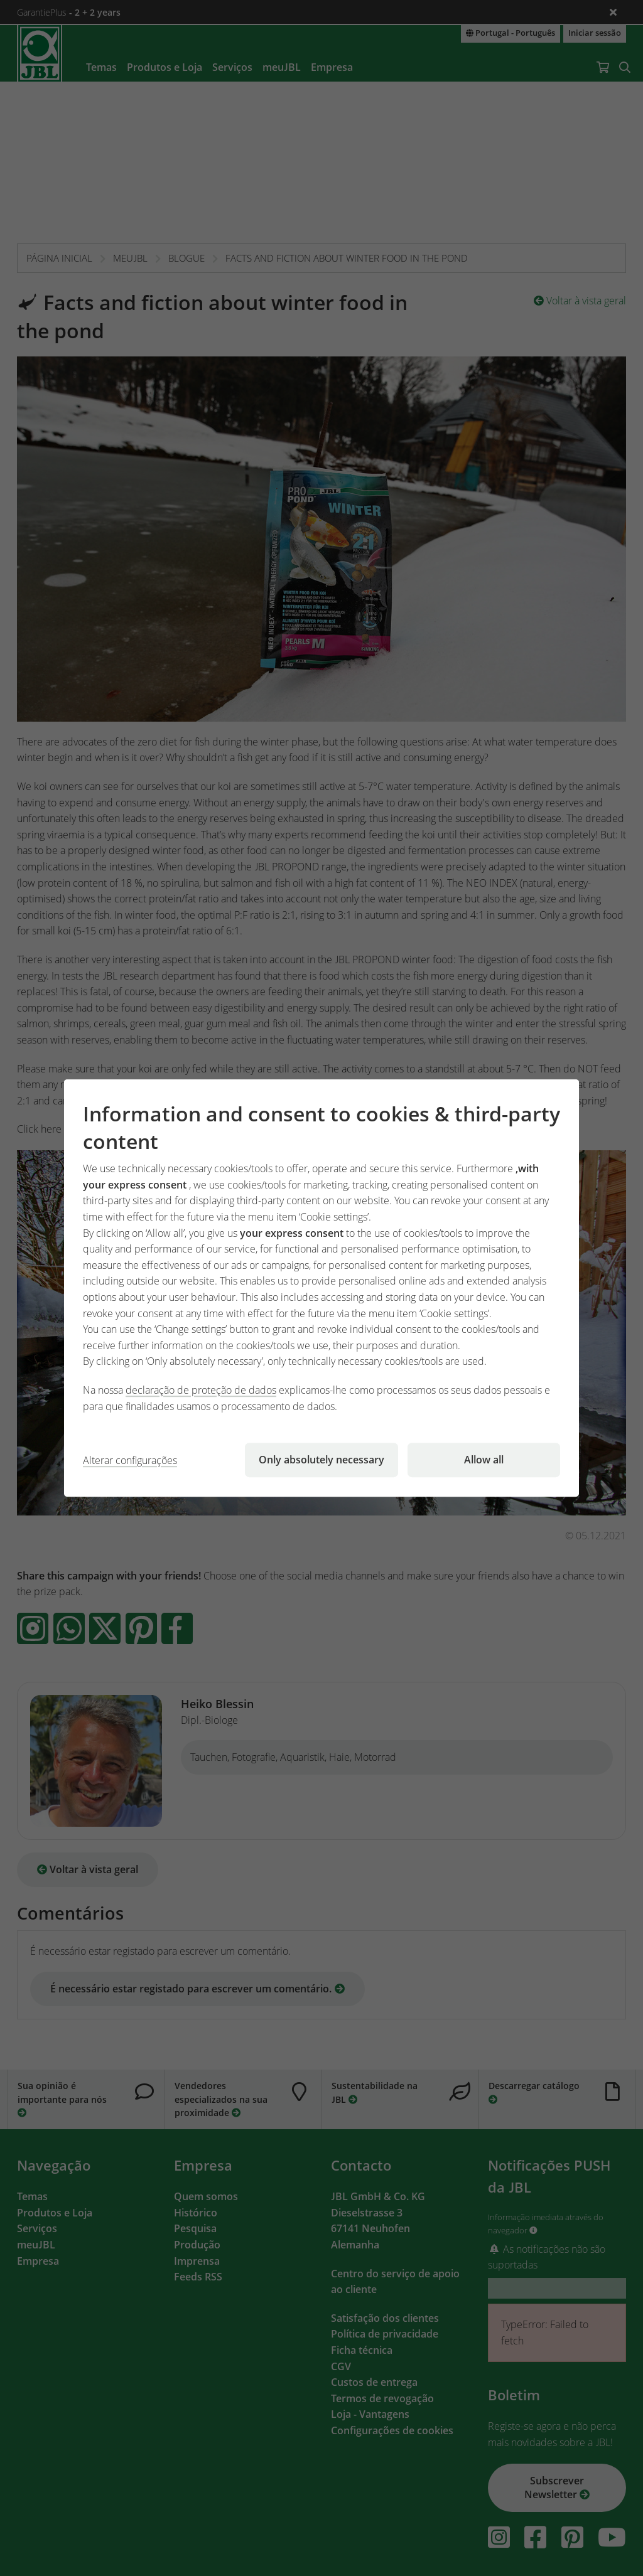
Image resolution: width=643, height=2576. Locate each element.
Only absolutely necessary (321, 1460)
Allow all (484, 1460)
